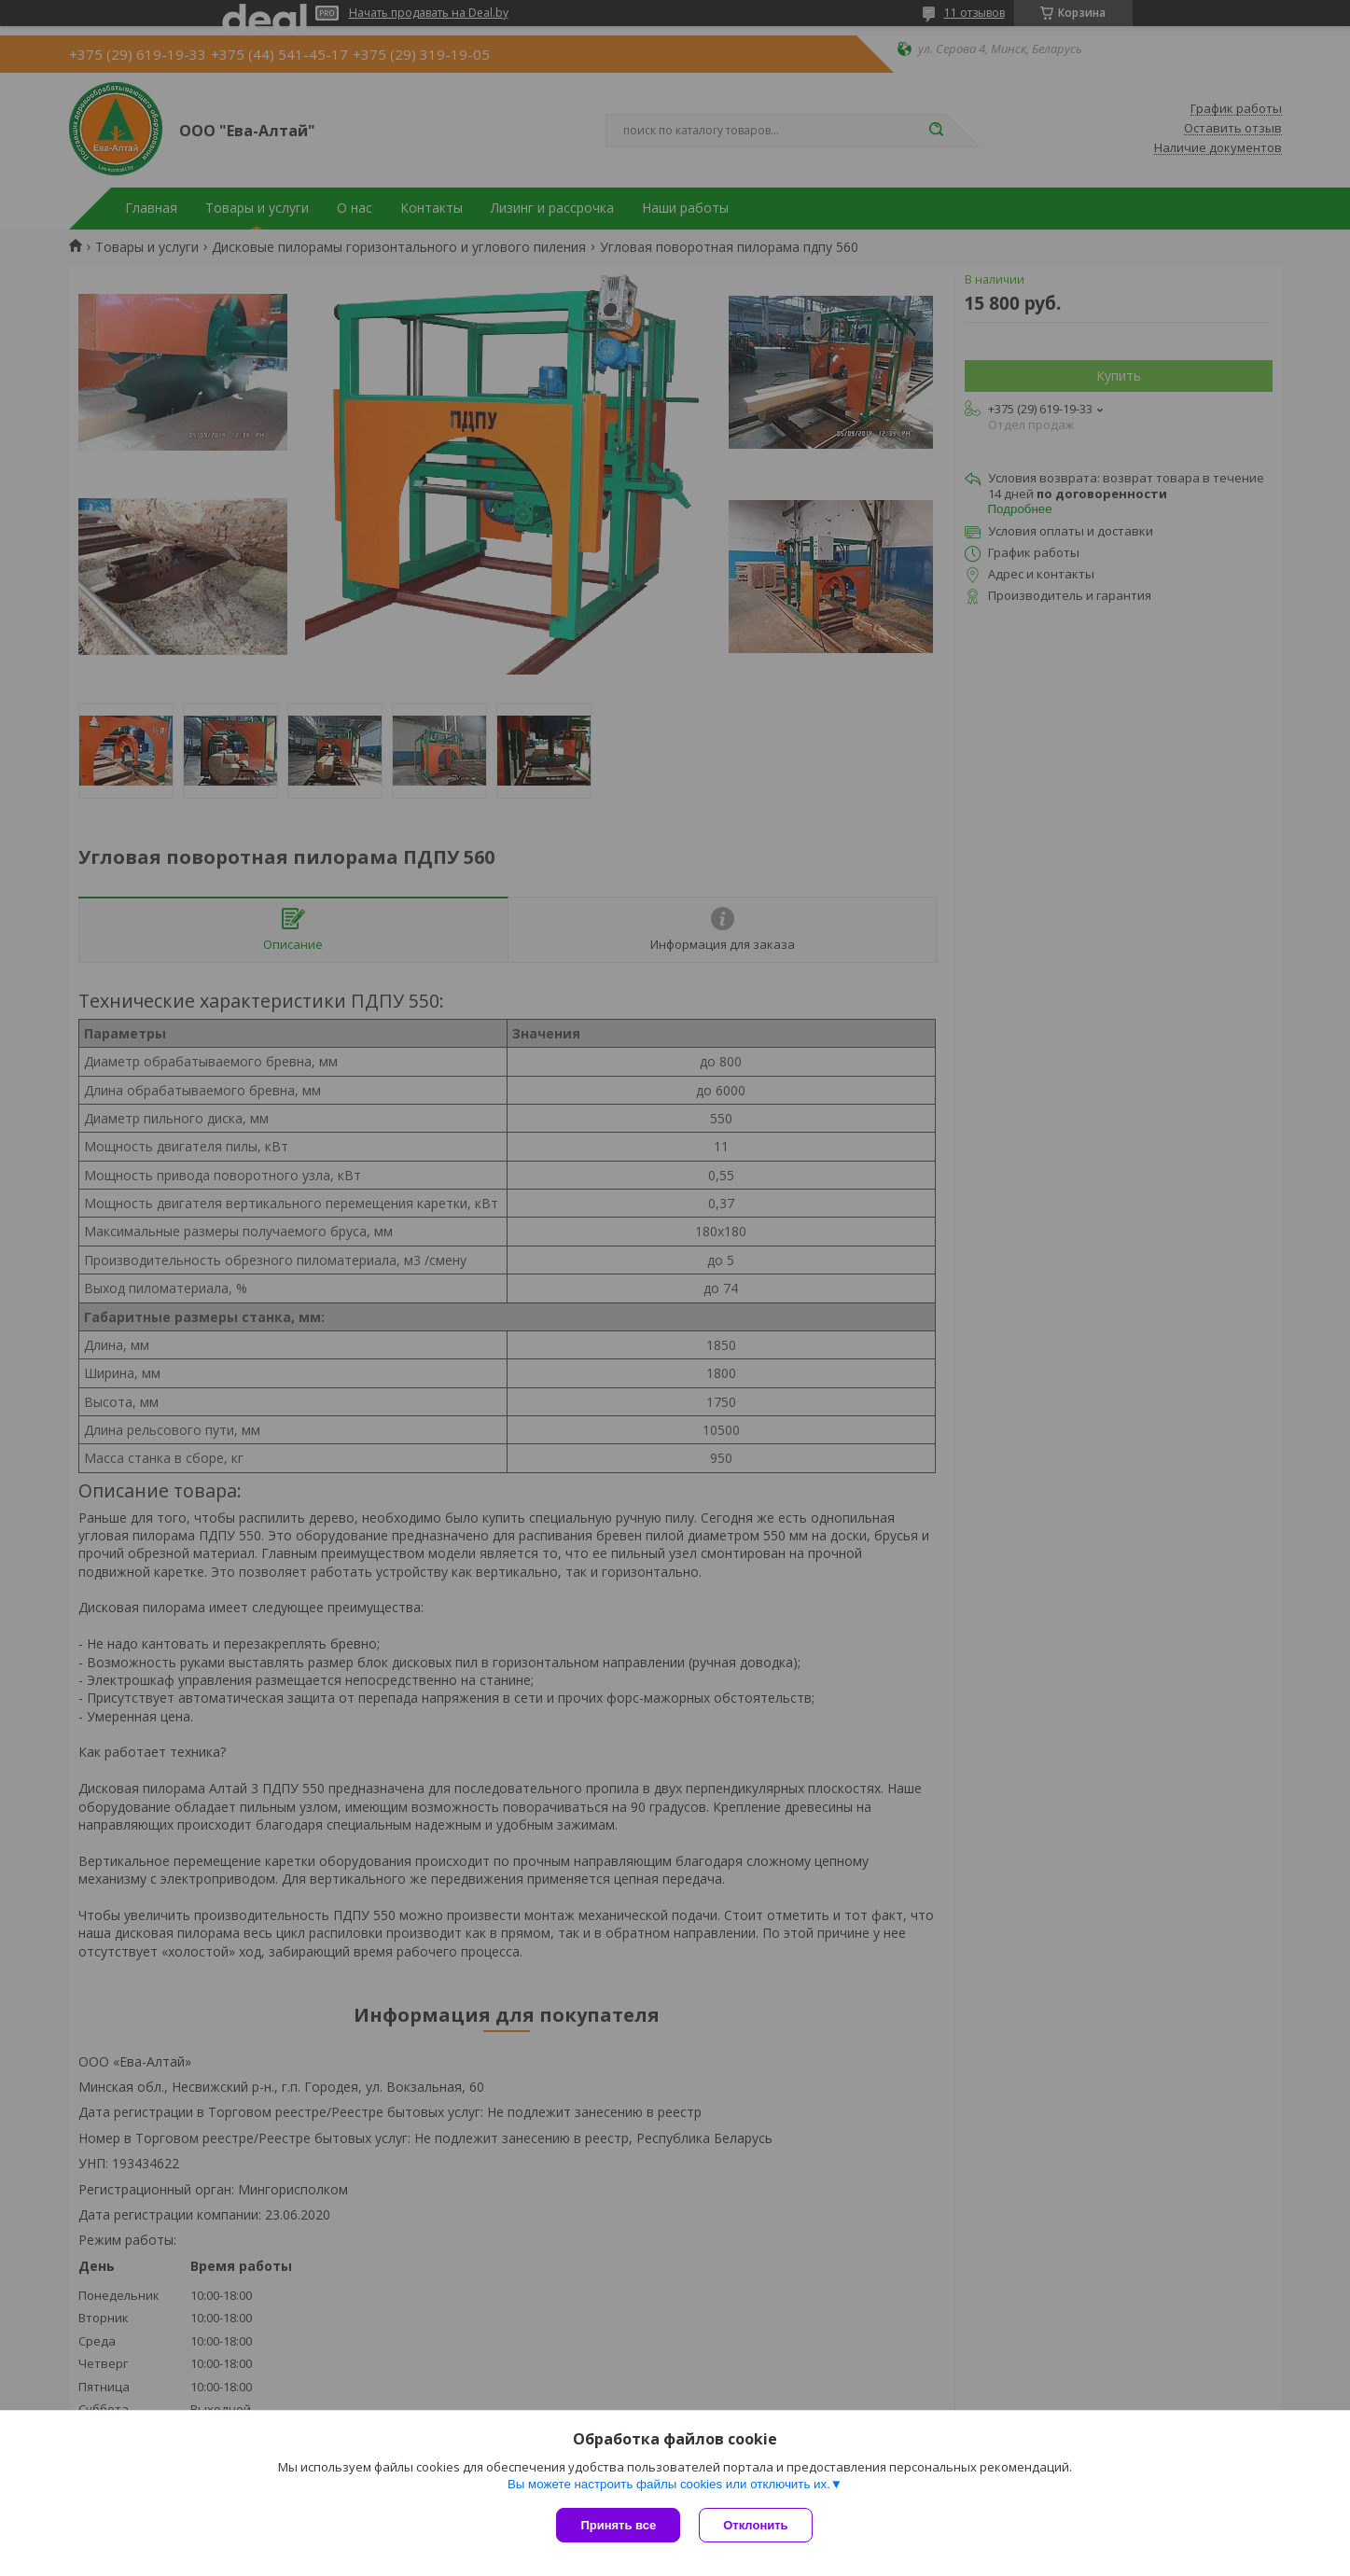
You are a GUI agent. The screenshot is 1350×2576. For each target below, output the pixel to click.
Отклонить (755, 2525)
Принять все (618, 2525)
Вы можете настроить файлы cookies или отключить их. (669, 2484)
